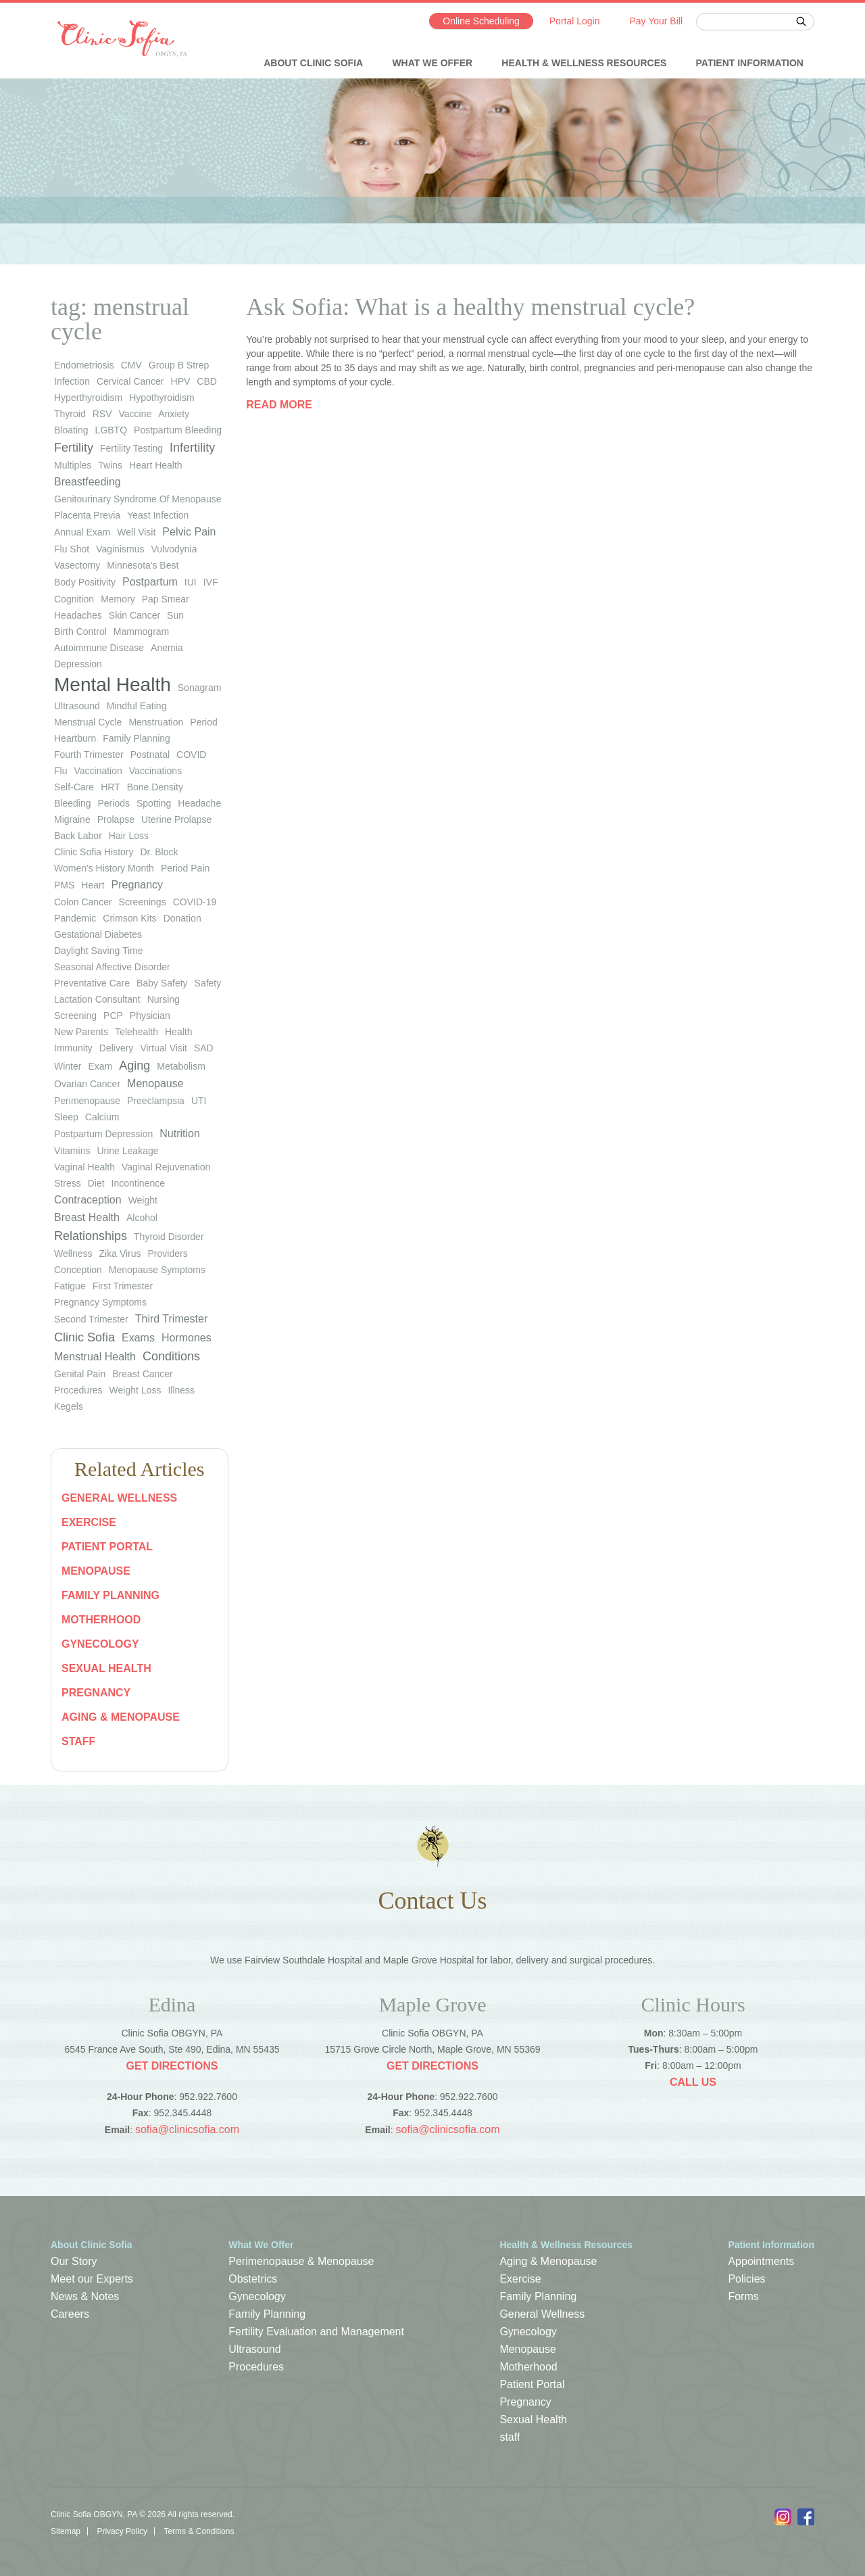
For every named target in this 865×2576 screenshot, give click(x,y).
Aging (134, 1065)
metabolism (181, 1066)
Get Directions (172, 2066)
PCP (113, 1015)
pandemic (75, 918)
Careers (70, 2314)
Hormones (187, 1337)
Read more (279, 404)
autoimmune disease (99, 647)
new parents (81, 1031)
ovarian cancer (87, 1083)
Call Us (693, 2082)
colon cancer (83, 902)
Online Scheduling (481, 21)
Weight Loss (135, 1390)
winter (67, 1066)
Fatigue (70, 1286)
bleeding (72, 803)
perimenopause (87, 1100)
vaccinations (155, 770)
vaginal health (84, 1167)
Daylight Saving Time (98, 950)
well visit (136, 532)
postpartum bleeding (178, 430)
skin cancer (134, 615)
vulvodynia (174, 549)
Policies (746, 2279)
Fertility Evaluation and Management (316, 2331)
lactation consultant (97, 999)
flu (60, 770)
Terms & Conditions (199, 2531)
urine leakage (127, 1150)
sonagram (200, 687)
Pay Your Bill (656, 21)
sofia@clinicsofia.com (187, 2129)
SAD (204, 1048)
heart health (155, 465)
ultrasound (77, 705)
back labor (78, 835)
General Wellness (119, 1498)
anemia (166, 647)
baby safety (162, 983)
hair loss (129, 835)
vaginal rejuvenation (166, 1167)
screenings (142, 902)
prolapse (115, 819)
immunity (73, 1048)
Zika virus (120, 1253)
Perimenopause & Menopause (301, 2261)
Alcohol (141, 1217)
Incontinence (138, 1183)
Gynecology (100, 1644)
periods (114, 803)
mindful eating (137, 705)
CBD (207, 381)
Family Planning (110, 1595)
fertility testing (131, 448)
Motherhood (101, 1619)
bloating (71, 430)
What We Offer (432, 62)
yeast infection (158, 515)
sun (175, 615)
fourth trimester (89, 754)
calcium (102, 1117)
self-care (74, 787)
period (203, 722)
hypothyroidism (161, 397)
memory (118, 599)
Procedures (78, 1390)
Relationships (90, 1236)
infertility (192, 447)
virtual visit (163, 1048)
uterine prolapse (176, 819)
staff (78, 1741)
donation (182, 918)
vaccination (98, 770)
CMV (131, 365)
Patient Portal (107, 1546)
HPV (181, 381)
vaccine (134, 413)
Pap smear (165, 599)
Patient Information (750, 62)
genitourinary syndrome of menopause (137, 499)
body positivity (85, 582)
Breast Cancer (142, 1373)
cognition (74, 599)
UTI (199, 1100)
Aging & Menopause (120, 1717)
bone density (155, 787)
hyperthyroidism (88, 397)
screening (75, 1015)
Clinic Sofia (84, 1337)
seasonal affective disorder (112, 966)
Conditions (171, 1356)
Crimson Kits (129, 918)
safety (208, 983)
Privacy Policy (122, 2531)
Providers (168, 1253)
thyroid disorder (168, 1236)
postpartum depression (103, 1133)
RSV (102, 413)
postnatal (150, 754)
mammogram (141, 631)
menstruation (155, 722)
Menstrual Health (95, 1356)
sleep (66, 1117)
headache (199, 803)
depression (78, 664)
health (178, 1031)
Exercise (88, 1522)
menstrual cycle (88, 722)
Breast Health (87, 1217)
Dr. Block (159, 851)
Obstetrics (252, 2279)
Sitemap (65, 2531)
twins (110, 465)
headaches (78, 615)
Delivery (116, 1048)
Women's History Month (104, 868)
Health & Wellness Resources (583, 62)
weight (142, 1200)
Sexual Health (106, 1668)
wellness (73, 1253)
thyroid (70, 413)
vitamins (72, 1150)
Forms (743, 2296)
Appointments (761, 2261)
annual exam (82, 532)
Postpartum (150, 582)
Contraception (88, 1200)
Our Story (74, 2261)
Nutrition (179, 1133)
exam (100, 1066)
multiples (72, 465)
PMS (64, 885)
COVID (191, 754)
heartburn (75, 738)
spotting (154, 803)
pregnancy (138, 884)
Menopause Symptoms (157, 1269)
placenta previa (87, 515)
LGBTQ (111, 430)
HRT (110, 787)
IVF (210, 582)
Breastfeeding (87, 481)
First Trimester (123, 1286)
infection (72, 381)
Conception (78, 1269)
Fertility (73, 447)
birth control (80, 631)
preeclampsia (155, 1100)
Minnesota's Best (142, 565)
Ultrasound (254, 2349)
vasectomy (77, 565)
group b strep (179, 365)
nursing (163, 999)
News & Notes (85, 2296)
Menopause (155, 1083)
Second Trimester (91, 1319)
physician (150, 1015)
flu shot (71, 549)
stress (67, 1183)
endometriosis (84, 365)
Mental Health (112, 684)
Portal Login (574, 21)
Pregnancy (95, 1692)
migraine (72, 819)
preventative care (92, 983)
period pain (185, 868)
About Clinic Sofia (313, 62)
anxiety (173, 413)
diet (96, 1183)
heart (92, 885)
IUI (190, 582)
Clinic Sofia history (93, 851)
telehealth (136, 1031)
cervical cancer (130, 381)
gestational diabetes (98, 934)
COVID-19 (195, 902)
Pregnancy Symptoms (100, 1302)
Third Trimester (171, 1319)
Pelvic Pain (189, 532)
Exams (138, 1337)
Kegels (68, 1406)
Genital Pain (79, 1373)
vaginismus (120, 549)
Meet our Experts (92, 2279)
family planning (136, 738)
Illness (181, 1390)
